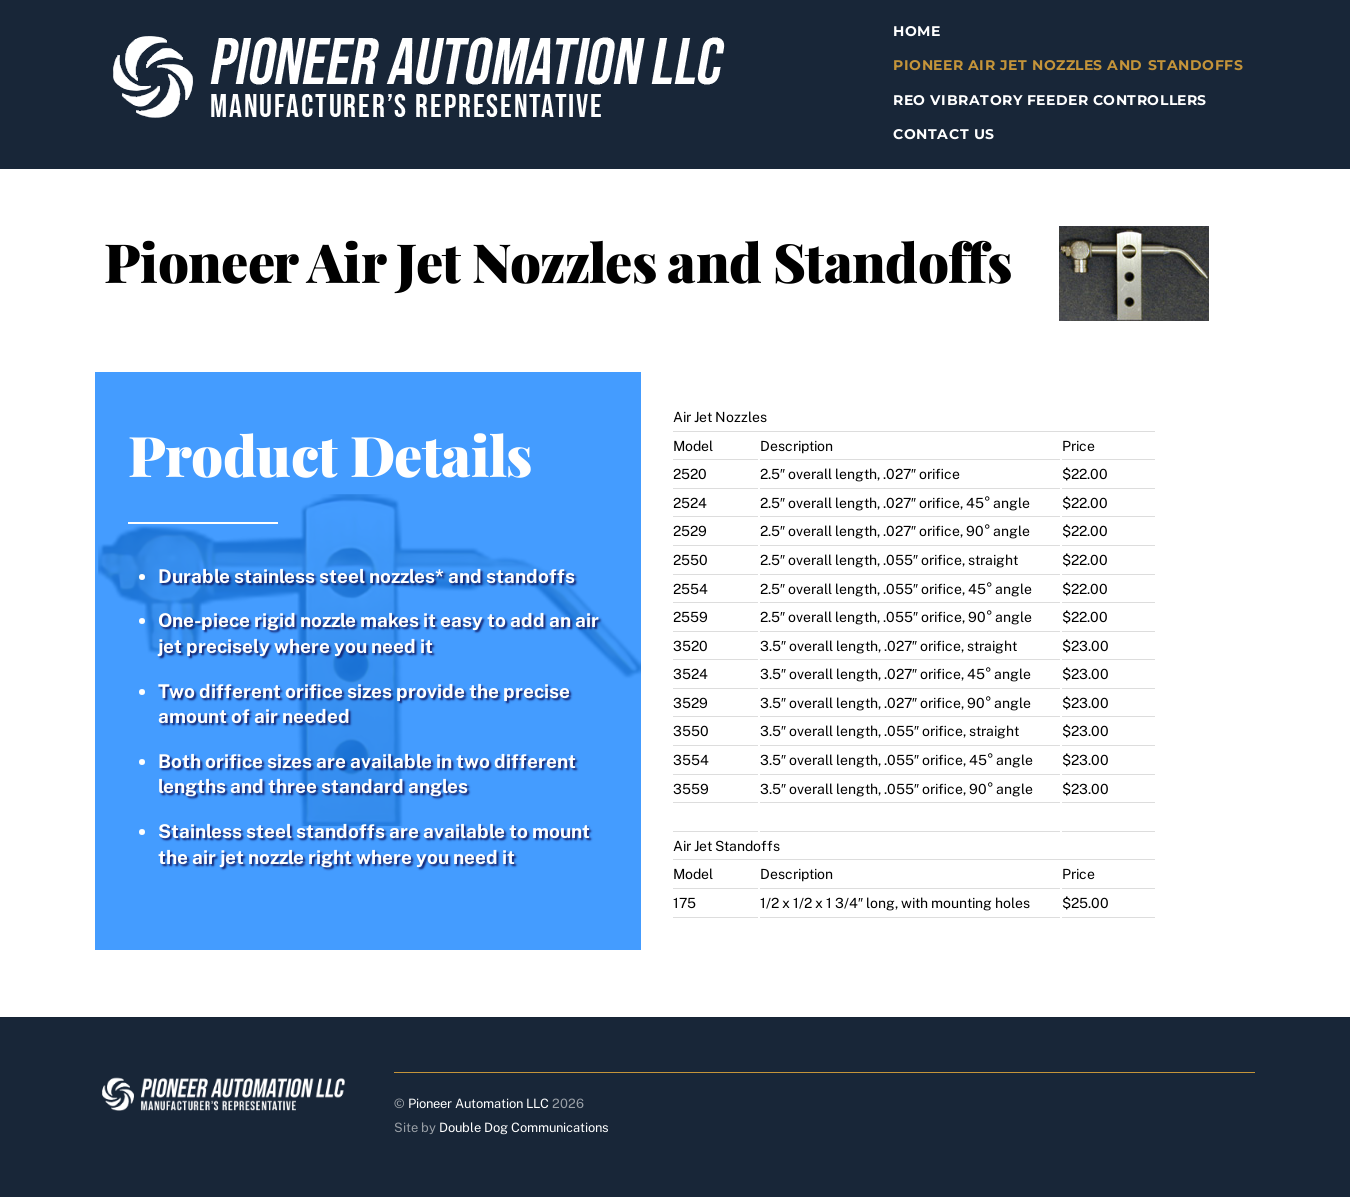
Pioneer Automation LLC (478, 1103)
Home (916, 31)
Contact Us (943, 134)
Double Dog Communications (524, 1127)
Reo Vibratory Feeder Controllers (1049, 100)
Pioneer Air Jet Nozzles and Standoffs (1068, 65)
